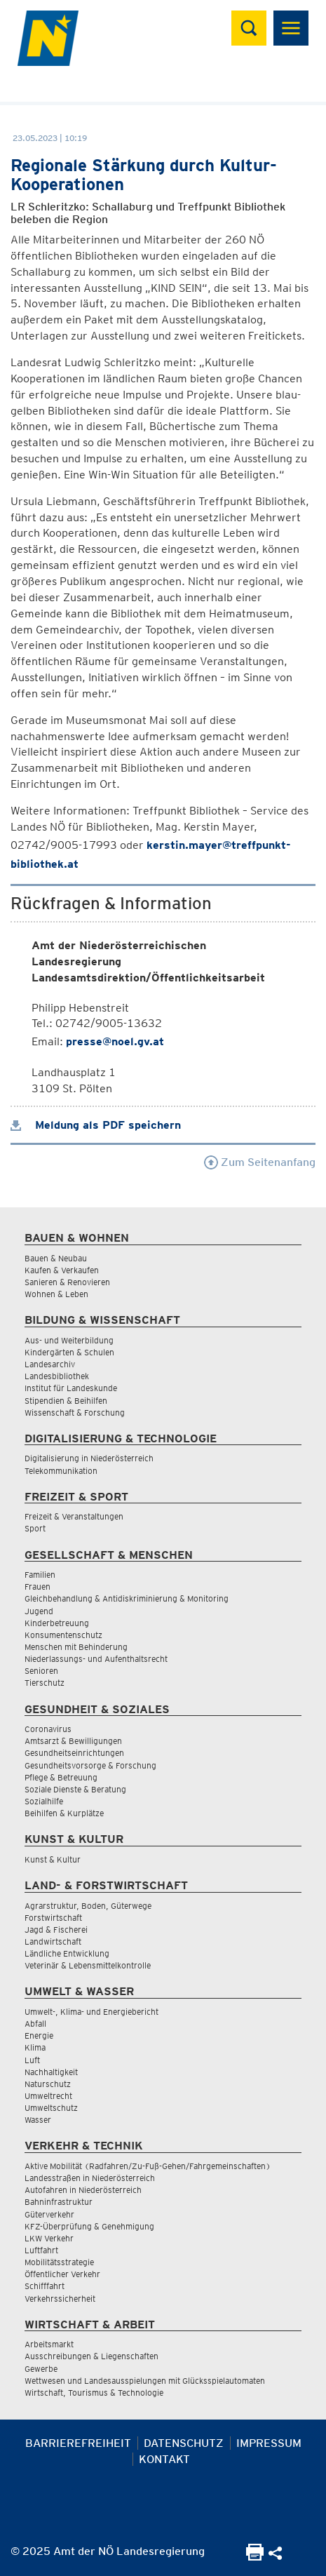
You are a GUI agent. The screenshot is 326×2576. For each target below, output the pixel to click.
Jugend (39, 1611)
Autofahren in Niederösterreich (83, 2190)
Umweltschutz (51, 2107)
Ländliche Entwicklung (67, 1953)
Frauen (37, 1586)
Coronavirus (48, 1729)
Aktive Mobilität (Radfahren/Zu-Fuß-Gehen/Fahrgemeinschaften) (148, 2166)
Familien (40, 1574)
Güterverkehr (49, 2214)
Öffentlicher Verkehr (62, 2274)
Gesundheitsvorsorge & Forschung (90, 1765)
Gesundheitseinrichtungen (74, 1752)
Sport (35, 1528)
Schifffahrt (44, 2286)
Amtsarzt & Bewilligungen (73, 1741)
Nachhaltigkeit (51, 2072)
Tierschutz (44, 1682)
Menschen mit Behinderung (76, 1647)
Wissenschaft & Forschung (75, 1412)
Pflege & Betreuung (61, 1777)
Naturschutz (48, 2084)
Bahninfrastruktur (59, 2201)
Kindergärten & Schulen (69, 1352)
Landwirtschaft (53, 1941)
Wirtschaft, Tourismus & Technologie (94, 2392)
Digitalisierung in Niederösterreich (89, 1458)
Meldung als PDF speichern (96, 1125)
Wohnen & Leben (56, 1294)
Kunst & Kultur (53, 1859)
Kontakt (164, 2459)
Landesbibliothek (57, 1376)
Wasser (38, 2119)
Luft (32, 2060)
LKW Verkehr (49, 2238)
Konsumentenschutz (63, 1635)
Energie (39, 2035)
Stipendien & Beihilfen (66, 1400)
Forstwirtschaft (53, 1917)
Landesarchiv (50, 1364)
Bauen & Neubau (56, 1258)
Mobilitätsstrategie (59, 2262)
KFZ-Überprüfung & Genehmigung (89, 2226)
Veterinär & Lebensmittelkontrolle (88, 1965)
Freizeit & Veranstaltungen (74, 1516)
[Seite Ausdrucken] (255, 2556)
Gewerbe (41, 2368)
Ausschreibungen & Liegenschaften (91, 2356)
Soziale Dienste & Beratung (75, 1789)
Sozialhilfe (44, 1801)
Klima (35, 2047)
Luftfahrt (41, 2250)
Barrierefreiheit (78, 2443)
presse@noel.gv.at (115, 1041)
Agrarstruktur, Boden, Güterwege (88, 1905)
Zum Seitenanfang (259, 1162)
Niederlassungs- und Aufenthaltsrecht (96, 1658)
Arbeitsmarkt (49, 2344)
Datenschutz (184, 2443)
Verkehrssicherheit (60, 2298)
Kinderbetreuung (57, 1623)
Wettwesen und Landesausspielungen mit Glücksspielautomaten (145, 2380)
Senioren (41, 1670)
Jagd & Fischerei (56, 1929)
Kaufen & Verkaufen (62, 1270)
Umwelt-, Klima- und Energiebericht (91, 2011)
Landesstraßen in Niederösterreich (90, 2178)
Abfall (35, 2023)
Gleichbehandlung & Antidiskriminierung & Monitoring (127, 1598)
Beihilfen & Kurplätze (64, 1813)
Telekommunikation (61, 1470)
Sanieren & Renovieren (67, 1282)
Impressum (268, 2443)
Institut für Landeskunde (71, 1388)
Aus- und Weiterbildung (69, 1340)
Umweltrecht (48, 2096)
